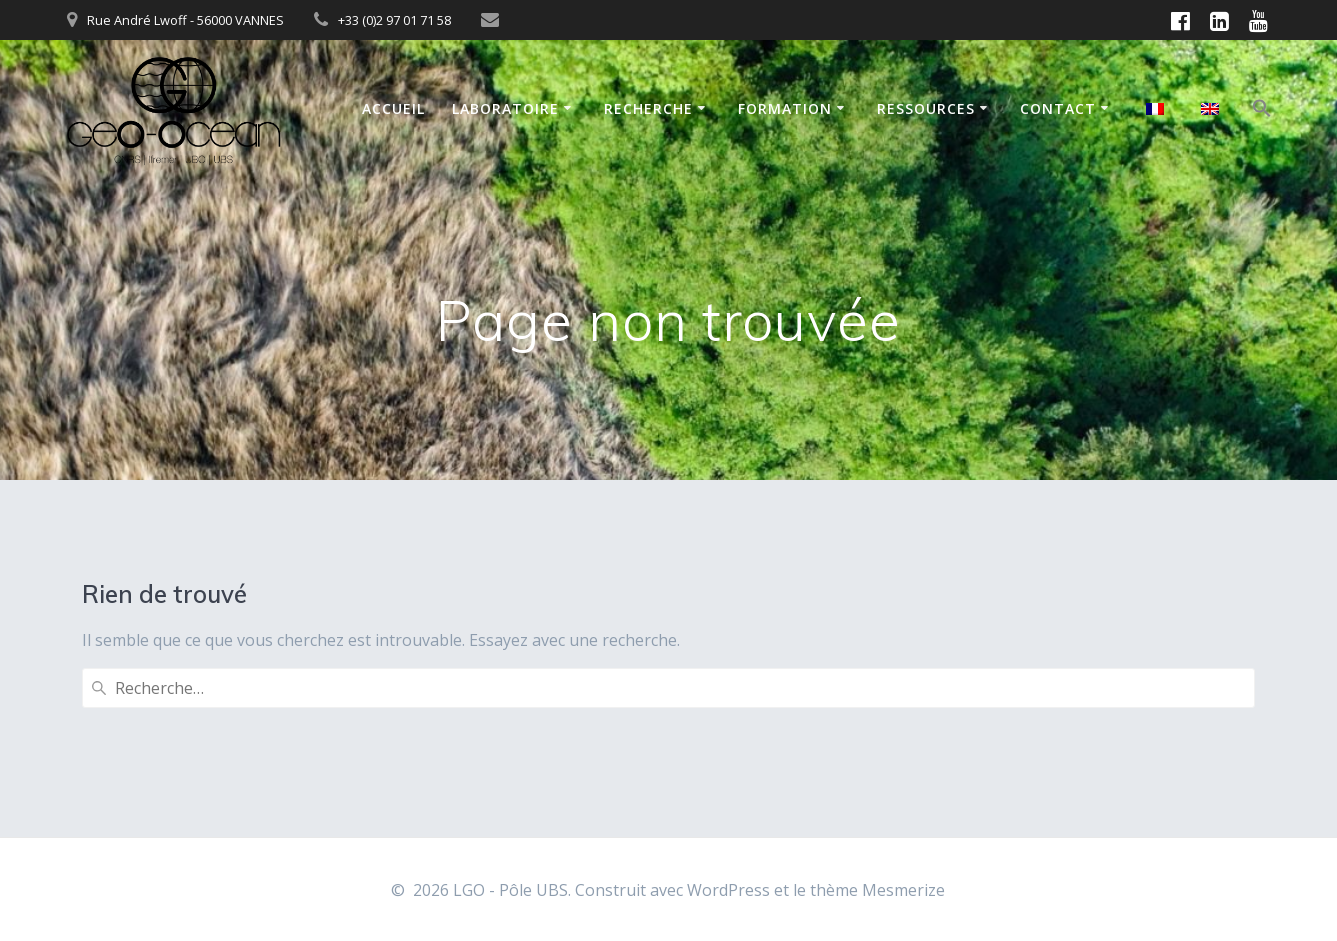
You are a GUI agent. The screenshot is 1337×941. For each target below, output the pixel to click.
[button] (1262, 111)
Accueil (393, 108)
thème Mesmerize (877, 890)
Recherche (648, 108)
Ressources (926, 108)
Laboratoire (505, 108)
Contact (1058, 108)
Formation (785, 108)
